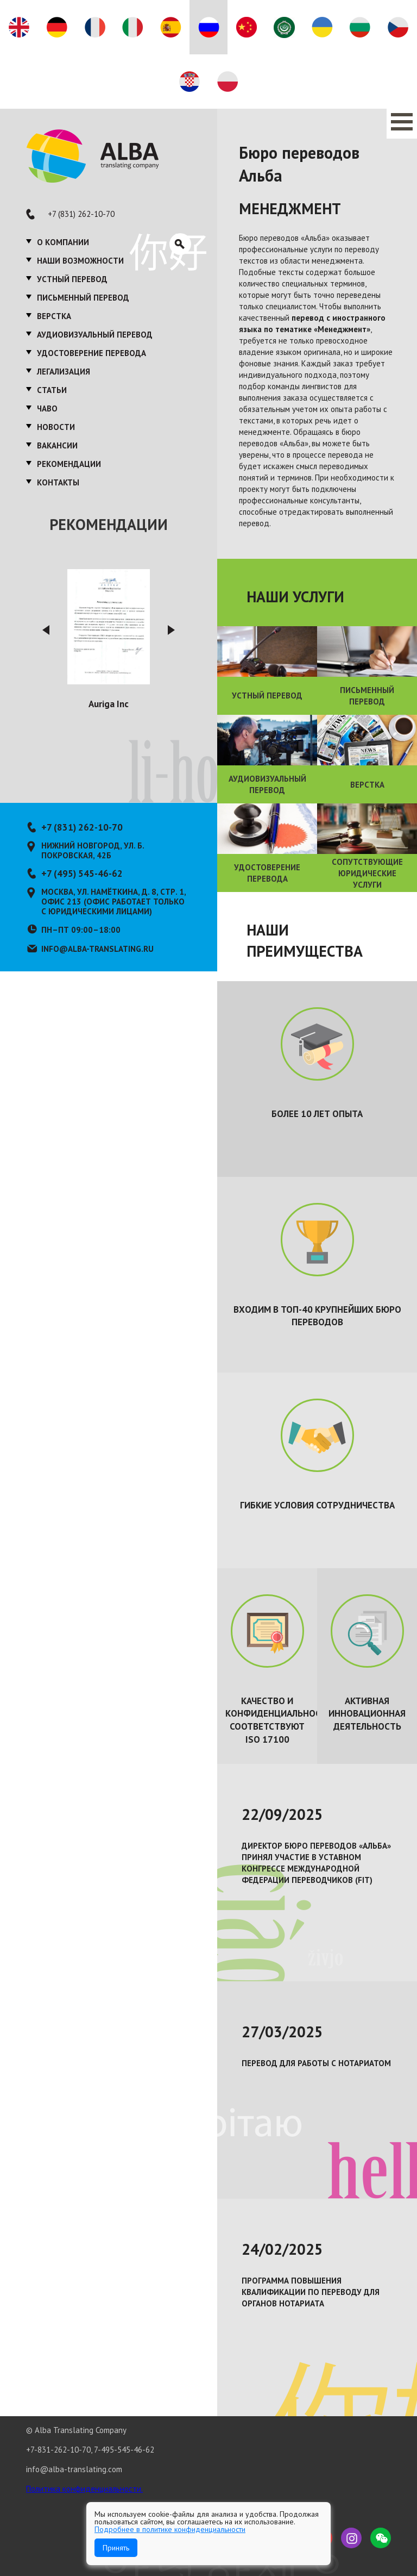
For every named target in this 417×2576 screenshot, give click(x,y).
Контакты (58, 482)
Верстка (54, 316)
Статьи (52, 390)
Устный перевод (72, 279)
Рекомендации (69, 464)
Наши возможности (80, 260)
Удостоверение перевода (91, 353)
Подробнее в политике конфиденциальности (169, 2529)
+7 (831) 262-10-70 (81, 214)
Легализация (63, 371)
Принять (116, 2548)
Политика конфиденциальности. (84, 2489)
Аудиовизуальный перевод (95, 334)
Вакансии (57, 445)
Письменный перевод (83, 297)
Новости (56, 427)
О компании (63, 242)
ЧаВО (47, 408)
